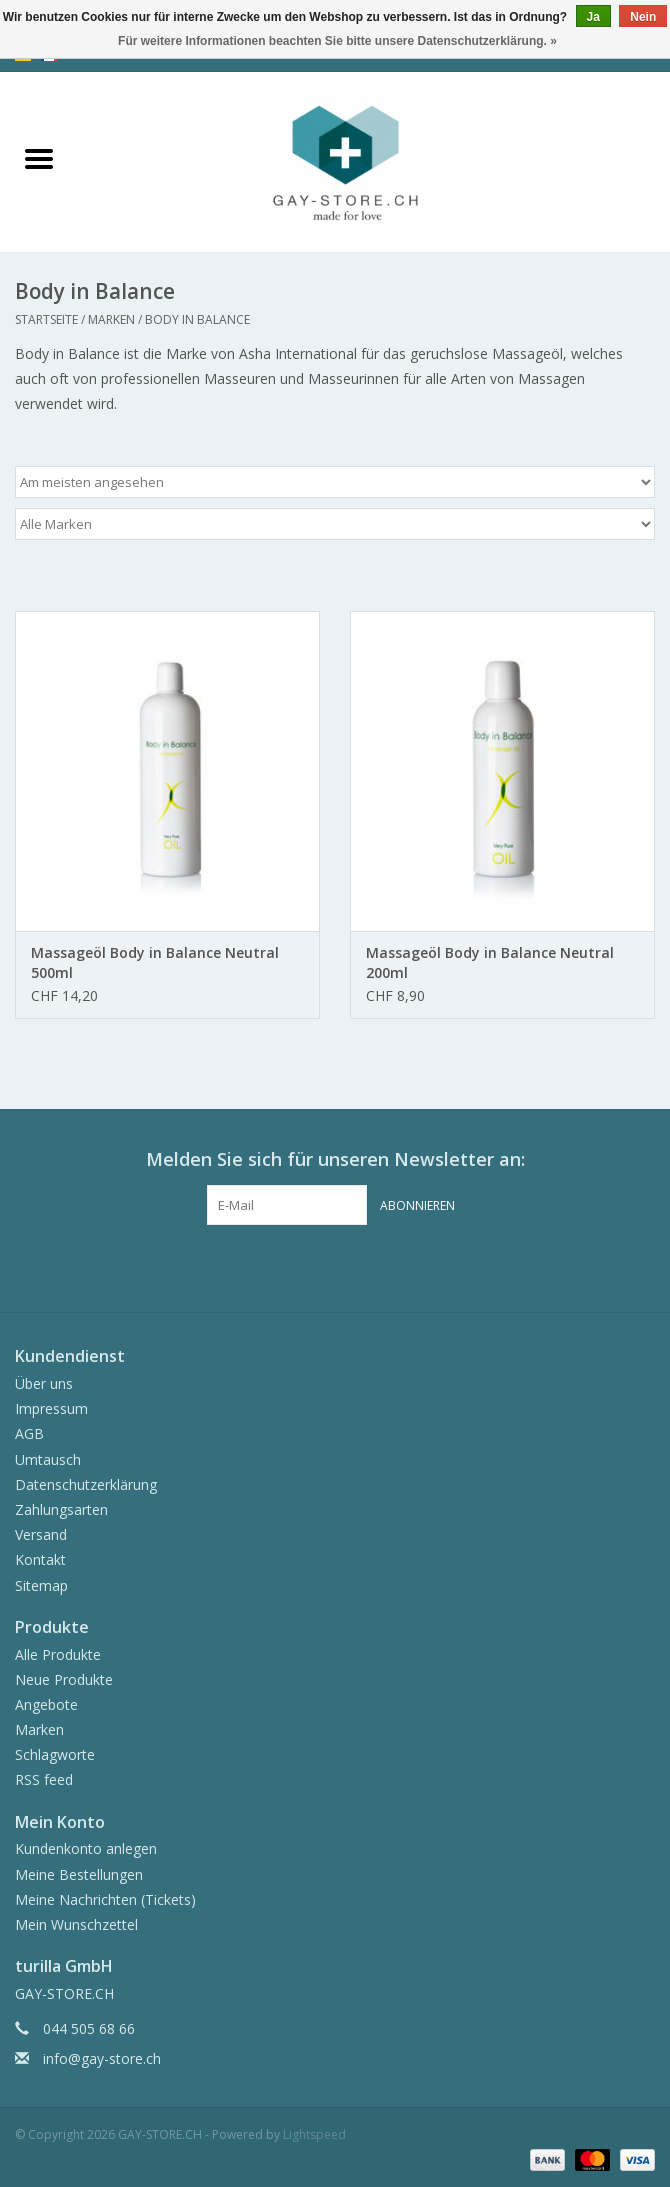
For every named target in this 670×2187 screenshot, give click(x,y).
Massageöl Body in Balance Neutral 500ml (155, 962)
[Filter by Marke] (335, 524)
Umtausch (48, 1459)
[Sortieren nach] (335, 482)
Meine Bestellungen (79, 1874)
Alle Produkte (58, 1654)
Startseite (46, 319)
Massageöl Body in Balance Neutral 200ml (490, 962)
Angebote (46, 1704)
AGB (29, 1433)
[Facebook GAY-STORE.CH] (317, 1266)
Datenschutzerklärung (86, 1484)
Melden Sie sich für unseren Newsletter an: (335, 1159)
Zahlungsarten (61, 1509)
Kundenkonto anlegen (86, 1848)
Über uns (44, 1383)
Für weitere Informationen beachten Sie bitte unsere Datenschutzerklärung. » (337, 41)
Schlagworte (55, 1754)
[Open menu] (39, 158)
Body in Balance (197, 319)
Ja (593, 17)
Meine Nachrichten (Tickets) (105, 1899)
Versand (41, 1534)
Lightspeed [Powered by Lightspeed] (314, 2134)
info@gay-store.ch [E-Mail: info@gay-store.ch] (102, 2058)
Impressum (51, 1408)
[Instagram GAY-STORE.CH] (353, 1266)
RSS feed (44, 1779)
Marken (111, 319)
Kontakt (40, 1559)
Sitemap (41, 1585)
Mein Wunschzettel (76, 1924)
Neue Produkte (64, 1679)
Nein (643, 17)
